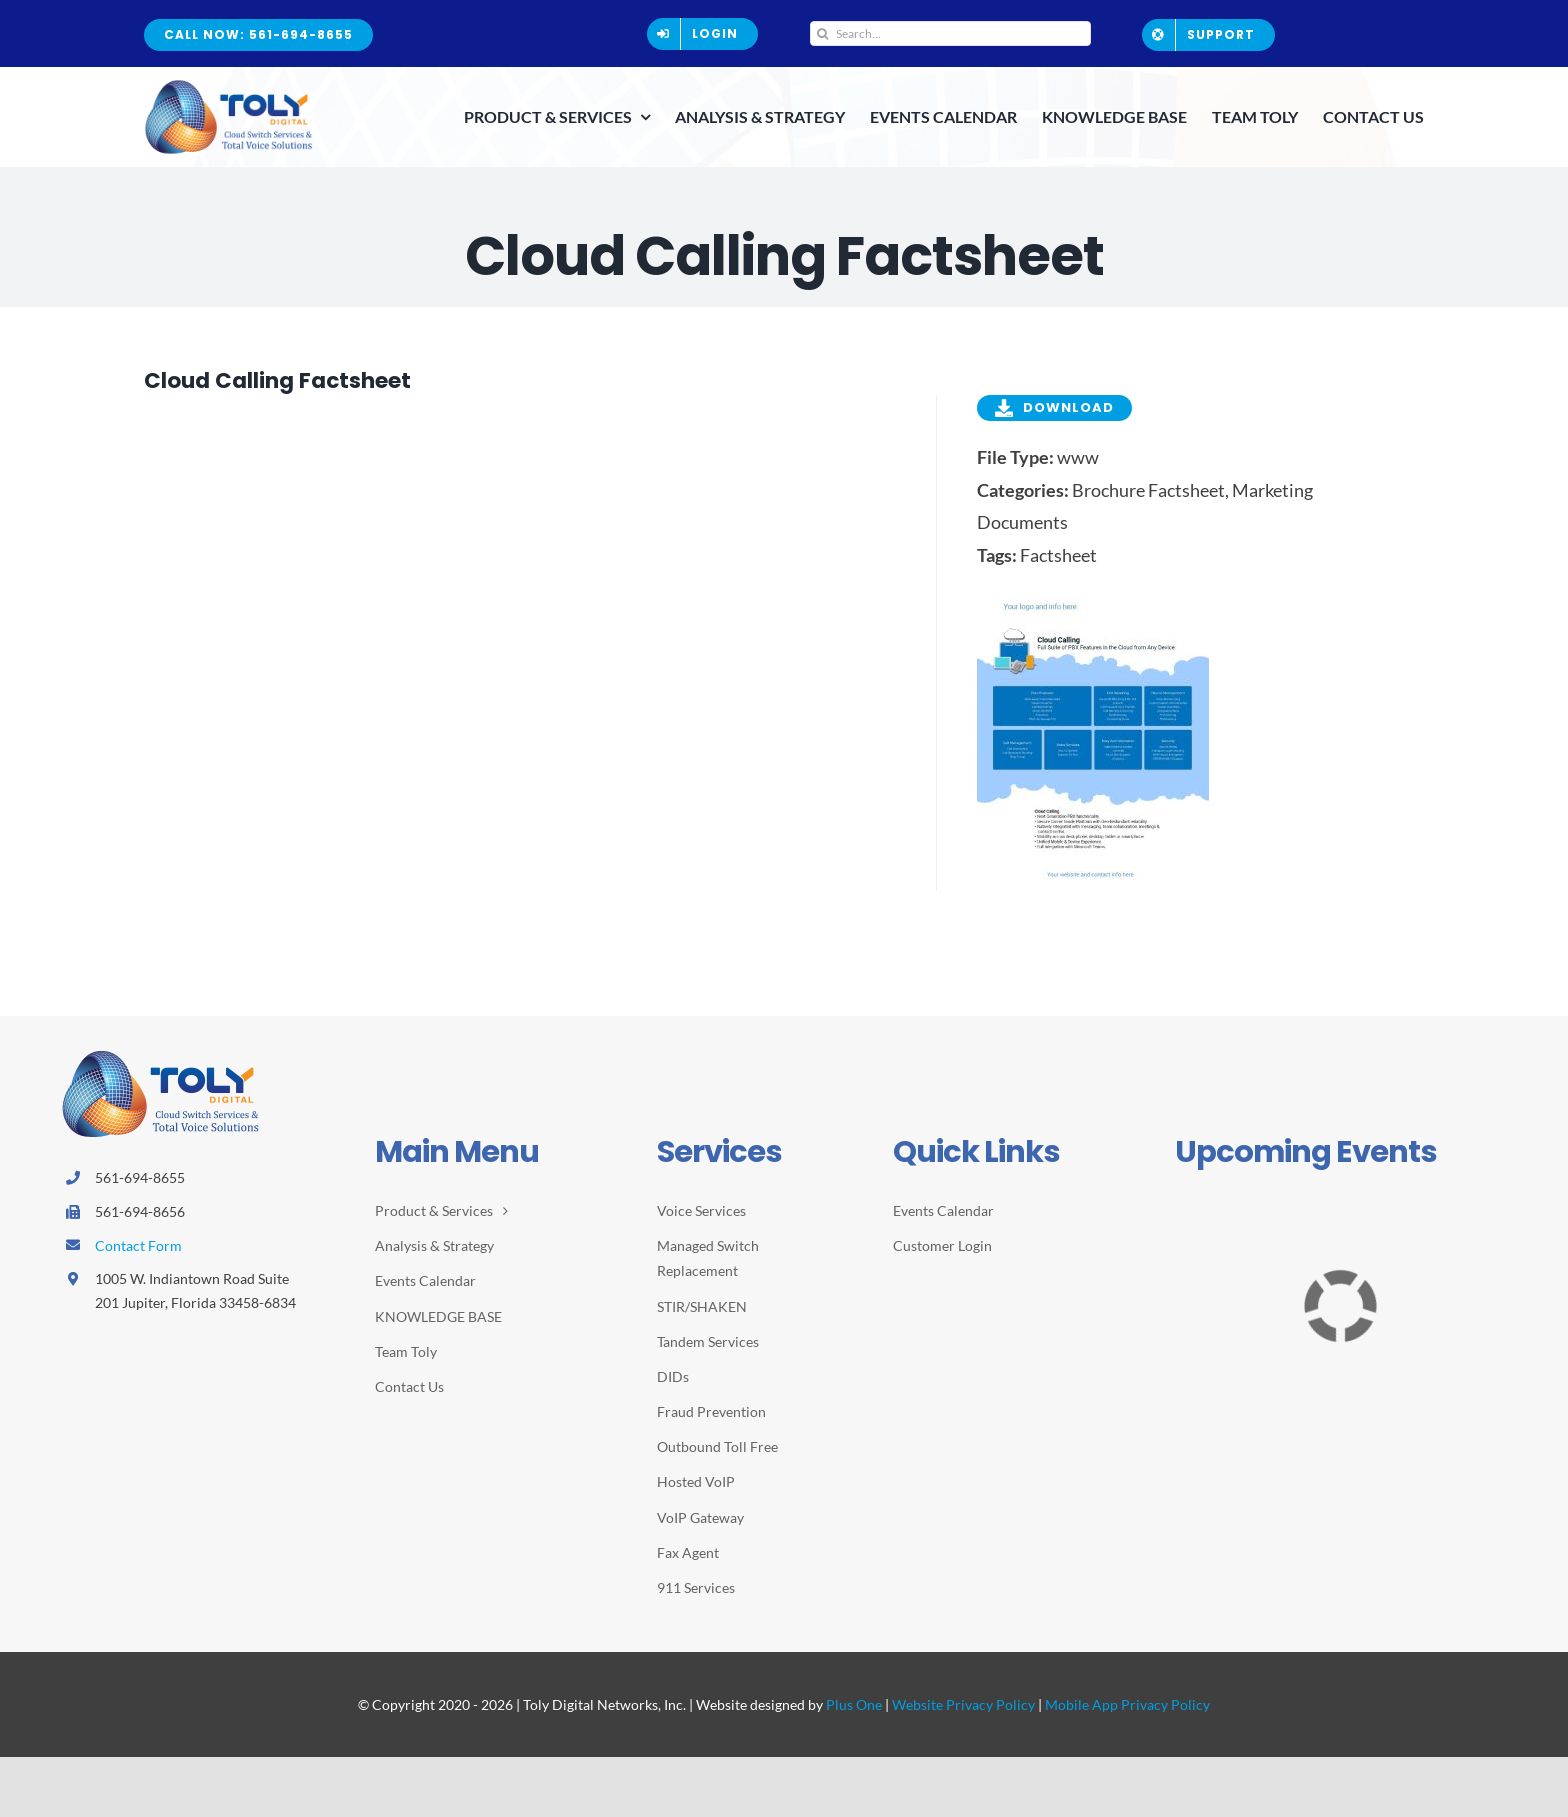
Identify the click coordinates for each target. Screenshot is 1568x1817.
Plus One (854, 1704)
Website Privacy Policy (963, 1704)
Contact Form (138, 1245)
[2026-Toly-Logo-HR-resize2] (229, 86)
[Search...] (951, 33)
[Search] (822, 33)
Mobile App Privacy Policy (1127, 1704)
